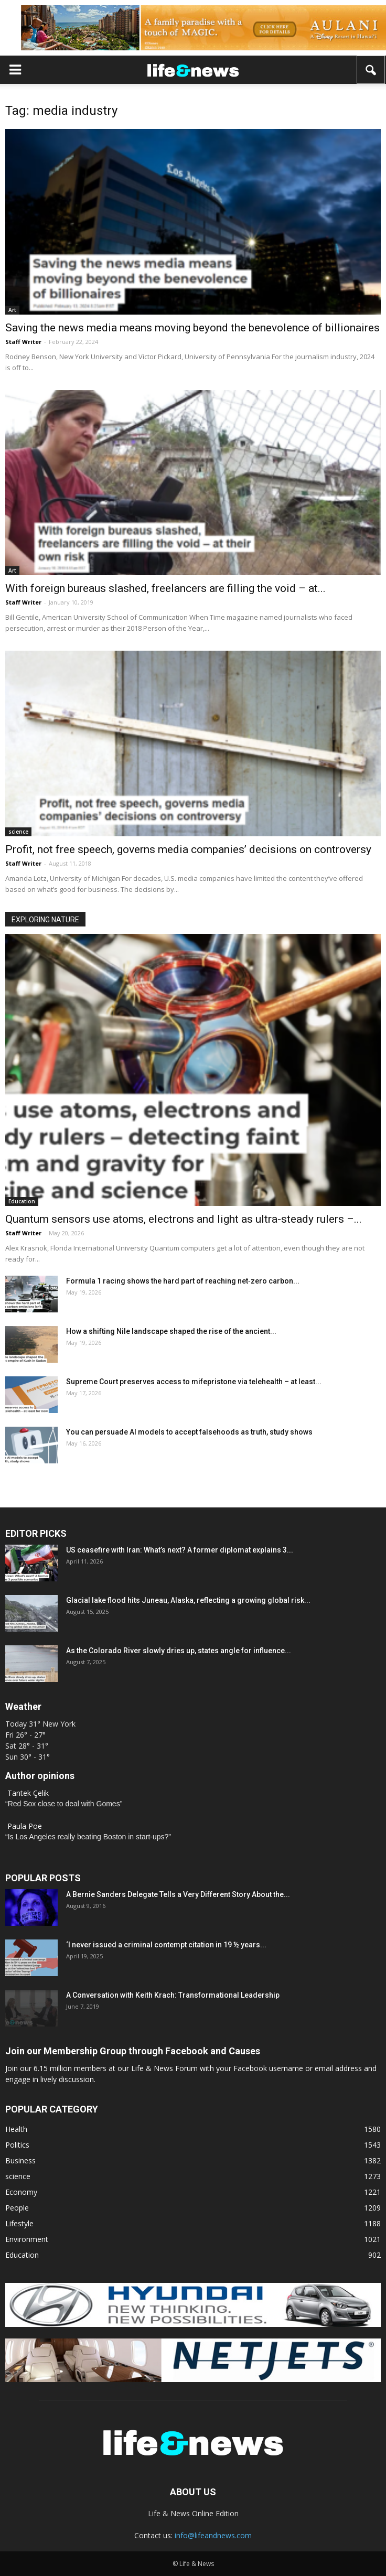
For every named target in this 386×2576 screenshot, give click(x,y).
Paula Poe (24, 1826)
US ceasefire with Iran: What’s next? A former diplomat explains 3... (179, 1550)
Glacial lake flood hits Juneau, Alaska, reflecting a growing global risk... (188, 1600)
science (18, 831)
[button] (371, 70)
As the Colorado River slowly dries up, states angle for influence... (178, 1650)
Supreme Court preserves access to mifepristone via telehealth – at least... (193, 1381)
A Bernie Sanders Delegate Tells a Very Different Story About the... (178, 1894)
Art (12, 310)
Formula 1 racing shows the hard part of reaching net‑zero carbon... (182, 1281)
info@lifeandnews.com (213, 2535)
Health (16, 2129)
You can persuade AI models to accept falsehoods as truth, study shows (189, 1432)
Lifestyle (19, 2223)
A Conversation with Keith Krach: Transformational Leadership (173, 1995)
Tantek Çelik (28, 1793)
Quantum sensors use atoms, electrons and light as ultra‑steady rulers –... (183, 1219)
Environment (26, 2239)
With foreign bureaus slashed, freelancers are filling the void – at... (165, 588)
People (17, 2208)
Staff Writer (23, 342)
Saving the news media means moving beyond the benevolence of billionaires (192, 327)
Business (20, 2160)
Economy (21, 2192)
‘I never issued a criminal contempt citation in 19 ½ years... (166, 1945)
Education (21, 1201)
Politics (17, 2145)
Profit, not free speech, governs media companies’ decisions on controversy (188, 849)
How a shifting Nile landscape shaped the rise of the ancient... (171, 1331)
